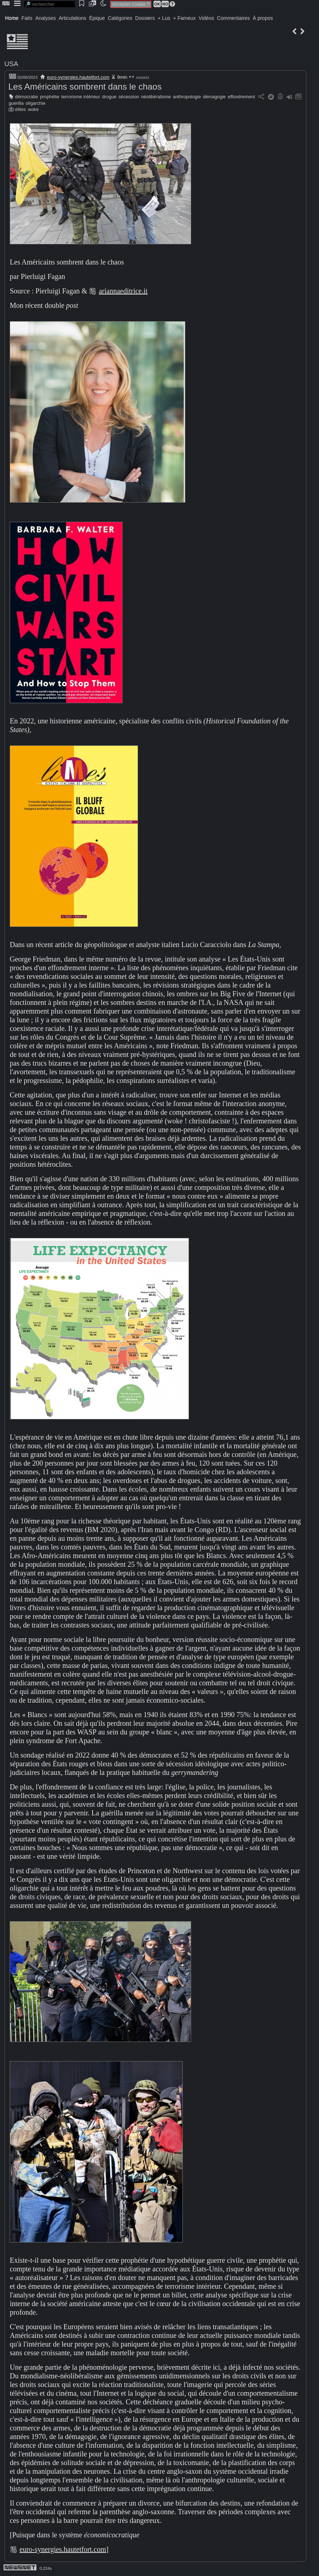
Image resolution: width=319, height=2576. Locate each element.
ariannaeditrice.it (123, 291)
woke (33, 109)
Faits (26, 18)
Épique (97, 18)
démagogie (214, 96)
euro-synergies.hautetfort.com (78, 77)
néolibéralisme (156, 96)
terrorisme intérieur (80, 96)
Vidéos (206, 18)
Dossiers (145, 18)
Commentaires (233, 18)
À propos (263, 18)
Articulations (72, 18)
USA (11, 64)
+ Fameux (184, 18)
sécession (128, 96)
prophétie (49, 96)
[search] (49, 4)
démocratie (26, 96)
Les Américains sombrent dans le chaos (84, 86)
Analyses (45, 18)
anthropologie (187, 96)
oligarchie (36, 103)
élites (20, 109)
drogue (109, 96)
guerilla (16, 103)
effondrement (241, 96)
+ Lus (164, 18)
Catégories (120, 18)
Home (11, 18)
